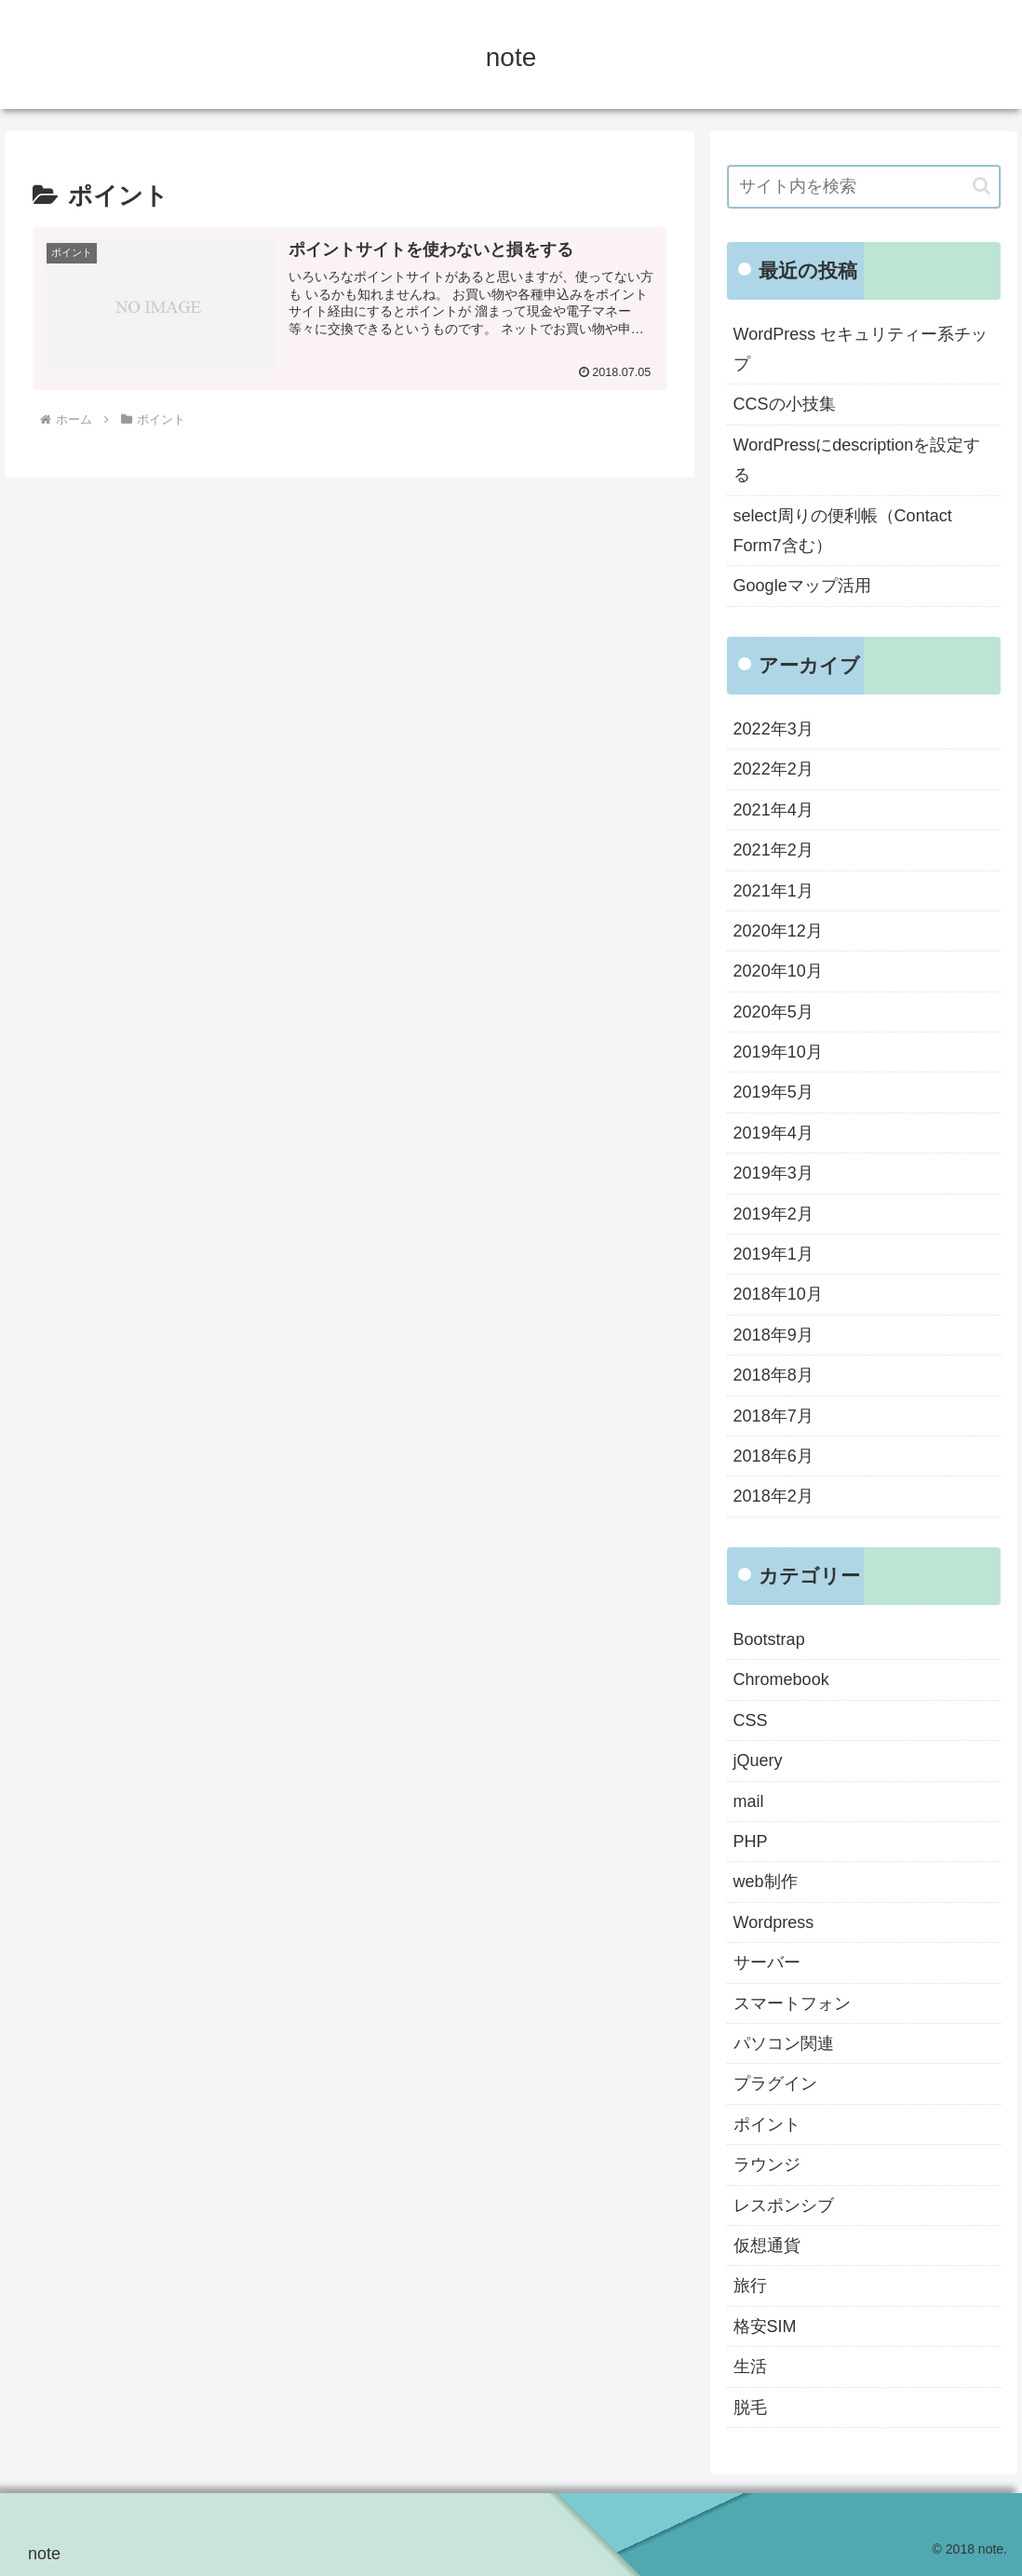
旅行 (750, 2285)
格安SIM (765, 2326)
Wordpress (773, 1922)
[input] (864, 187)
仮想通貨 (766, 2245)
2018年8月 (773, 1375)
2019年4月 (773, 1133)
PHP (750, 1841)
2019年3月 (773, 1173)
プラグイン (775, 2083)
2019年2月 (773, 1214)
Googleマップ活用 (802, 585)
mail (748, 1801)
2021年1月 (773, 891)
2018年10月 (778, 1294)
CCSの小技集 (784, 404)
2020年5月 (773, 1012)
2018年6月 (773, 1456)
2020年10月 (778, 971)
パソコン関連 (783, 2043)
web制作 (765, 1881)
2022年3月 (773, 729)
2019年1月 (773, 1254)
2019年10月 (778, 1052)
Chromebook (781, 1679)
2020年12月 (778, 931)
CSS (750, 1720)
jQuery (758, 1760)
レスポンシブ (783, 2205)
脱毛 (750, 2407)
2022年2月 (773, 769)
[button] (981, 185)
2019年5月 (773, 1092)
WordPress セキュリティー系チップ (860, 349)
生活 (750, 2366)
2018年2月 (773, 1496)
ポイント (766, 2124)
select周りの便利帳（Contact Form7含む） (842, 530)
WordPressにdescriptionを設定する (857, 460)
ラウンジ (766, 2164)
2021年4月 (773, 810)
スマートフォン (792, 2003)
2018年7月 (773, 1416)
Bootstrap (769, 1639)
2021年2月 (773, 850)
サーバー (766, 1962)
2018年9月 (773, 1335)
